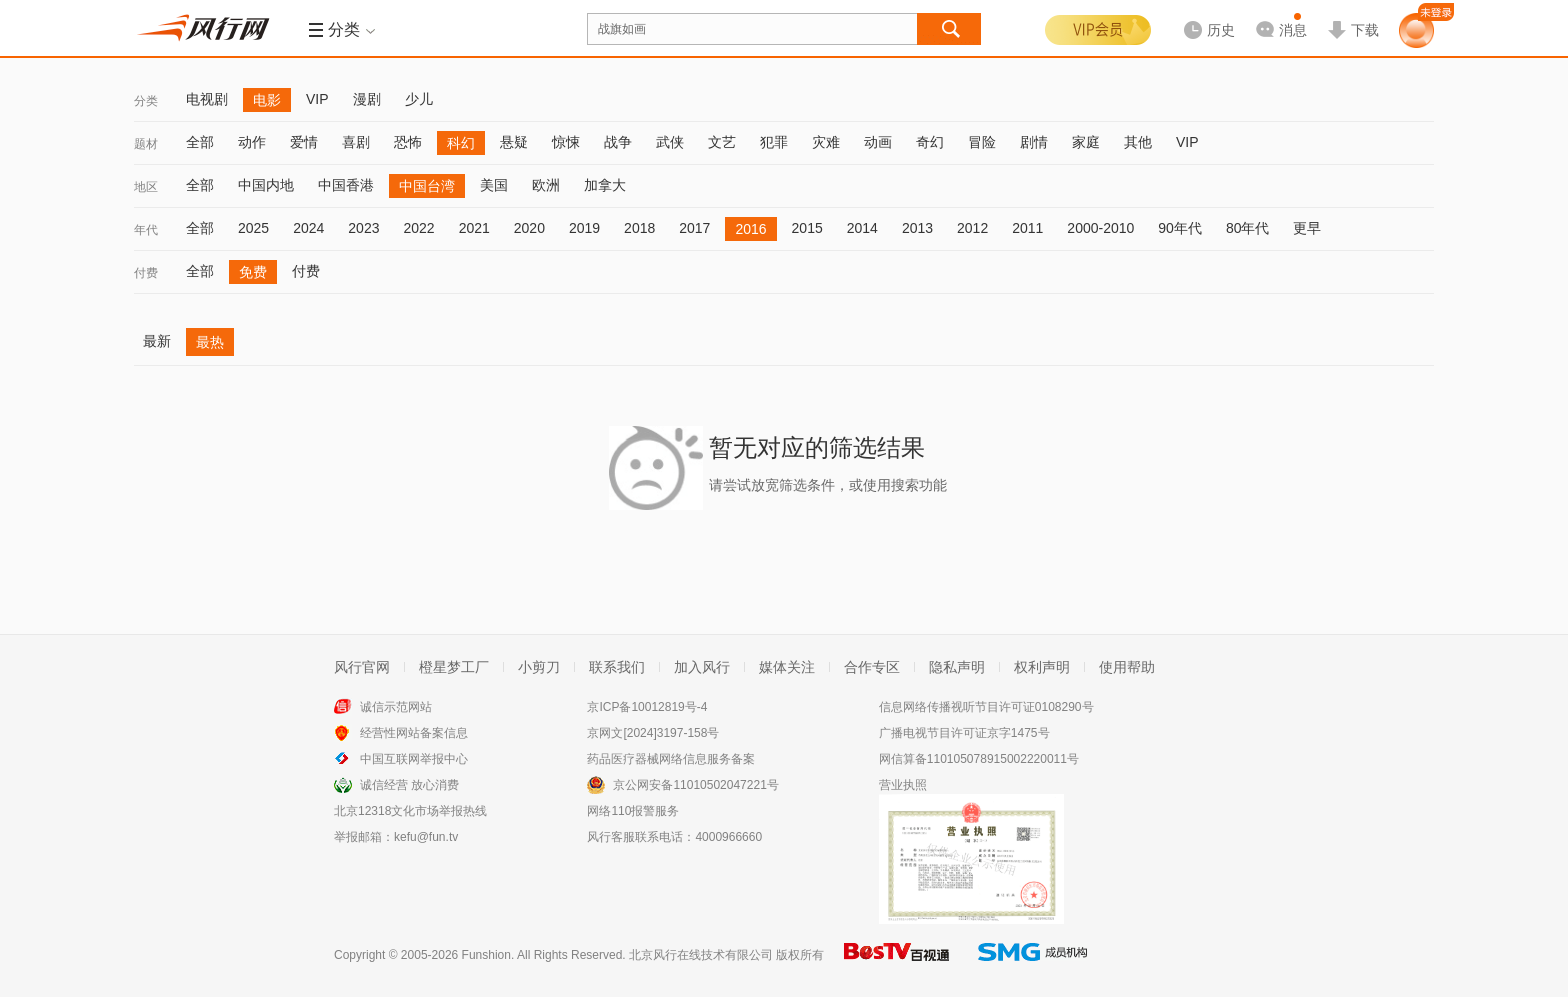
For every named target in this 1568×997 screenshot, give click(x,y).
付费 (146, 273)
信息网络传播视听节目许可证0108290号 (986, 707)
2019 (584, 228)
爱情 (304, 142)
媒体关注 (787, 667)
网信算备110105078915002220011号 (979, 759)
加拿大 (605, 185)
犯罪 (774, 142)
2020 (529, 228)
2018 (639, 228)
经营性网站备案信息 (414, 733)
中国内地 (266, 185)
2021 (474, 228)
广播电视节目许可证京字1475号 (964, 733)
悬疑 (514, 142)
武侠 (670, 142)
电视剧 (207, 99)
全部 (200, 142)
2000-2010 (1100, 228)
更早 (1307, 228)
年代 (146, 230)
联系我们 (617, 667)
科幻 (461, 143)
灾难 (826, 142)
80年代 (1248, 228)
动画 (878, 142)
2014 (862, 228)
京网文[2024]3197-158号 (653, 733)
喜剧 (356, 142)
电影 (267, 100)
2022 (418, 228)
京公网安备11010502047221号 (695, 785)
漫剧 (367, 99)
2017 (694, 228)
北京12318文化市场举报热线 (410, 811)
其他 (1138, 142)
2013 (917, 228)
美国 (494, 185)
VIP (317, 99)
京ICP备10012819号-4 (647, 707)
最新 (157, 341)
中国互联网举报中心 (414, 759)
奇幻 (930, 142)
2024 (308, 228)
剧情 (1034, 142)
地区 (146, 187)
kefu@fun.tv (426, 837)
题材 (146, 144)
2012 (972, 228)
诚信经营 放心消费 (409, 785)
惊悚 (566, 142)
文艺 (722, 142)
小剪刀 (539, 667)
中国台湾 (427, 186)
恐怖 (408, 142)
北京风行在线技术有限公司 (701, 955)
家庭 (1086, 142)
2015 (807, 228)
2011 (1027, 228)
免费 (253, 272)
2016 (750, 229)
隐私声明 (957, 667)
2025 (253, 228)
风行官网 (362, 667)
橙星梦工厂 (454, 667)
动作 (252, 142)
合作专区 (872, 667)
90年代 (1180, 228)
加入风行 (702, 667)
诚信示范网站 (396, 707)
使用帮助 (1127, 667)
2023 (363, 228)
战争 (618, 142)
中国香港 (346, 185)
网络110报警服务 (633, 811)
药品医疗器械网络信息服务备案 (671, 759)
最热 (210, 342)
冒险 (982, 142)
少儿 (419, 99)
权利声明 (1042, 667)
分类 (146, 101)
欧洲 (546, 185)
